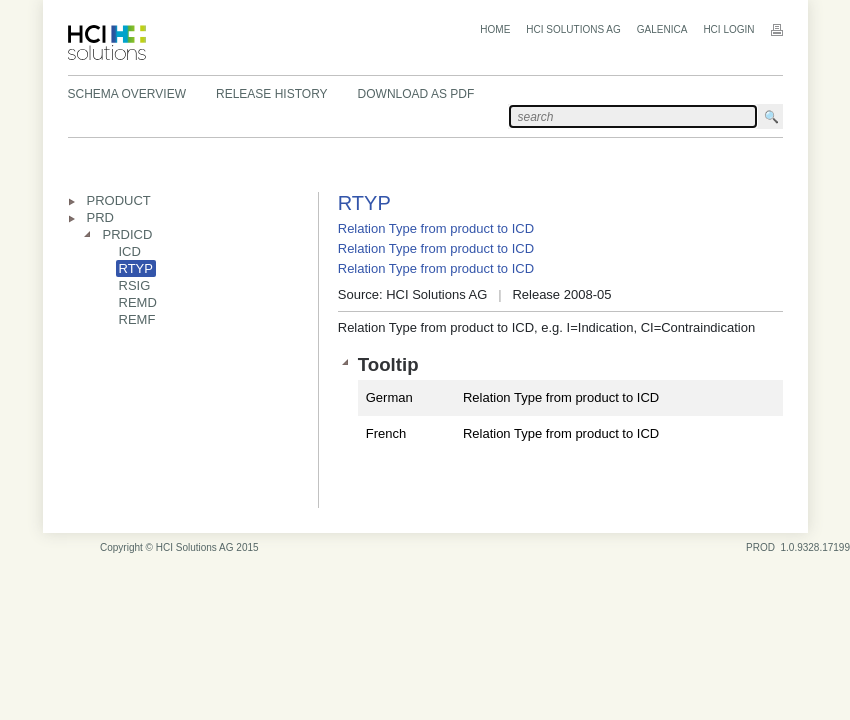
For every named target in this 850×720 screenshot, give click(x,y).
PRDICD (128, 234)
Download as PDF (416, 94)
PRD (100, 217)
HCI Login (728, 29)
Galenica (662, 29)
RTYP (136, 268)
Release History (272, 94)
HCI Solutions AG (573, 29)
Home (495, 29)
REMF (137, 319)
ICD (130, 251)
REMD (138, 302)
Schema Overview (127, 94)
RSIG (135, 285)
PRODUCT (119, 200)
